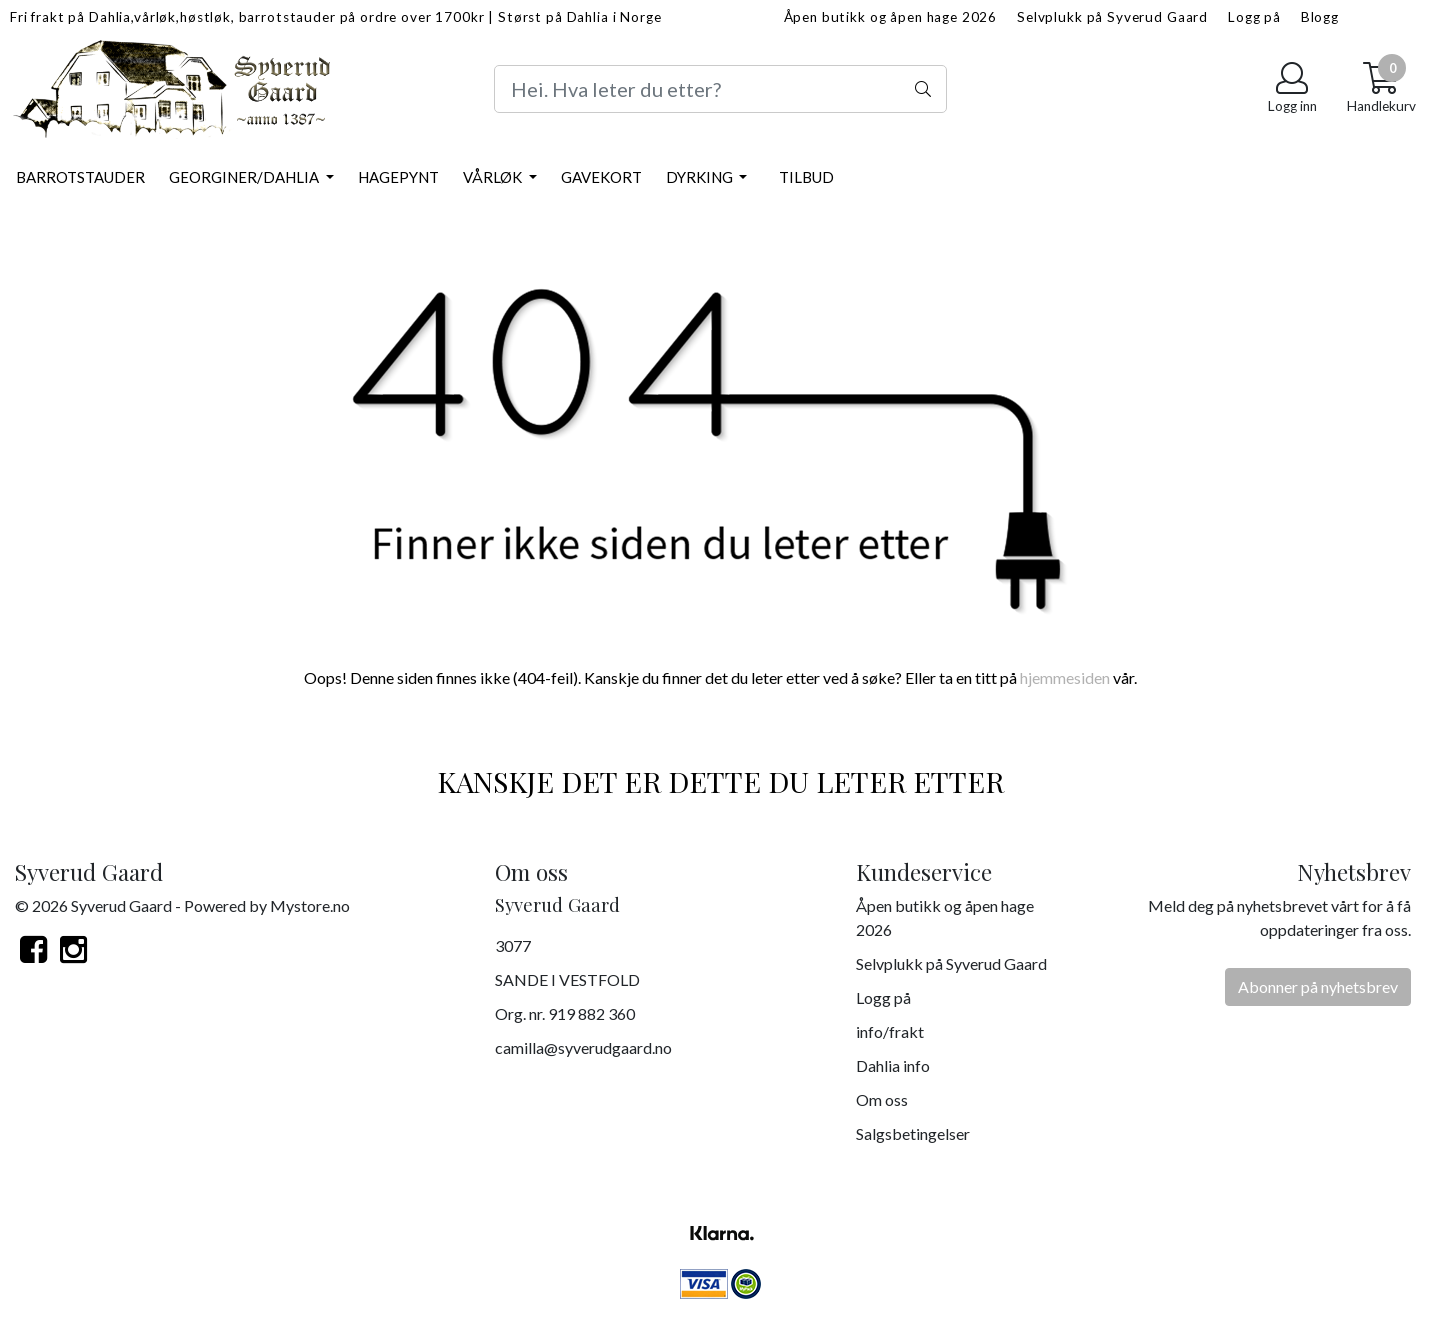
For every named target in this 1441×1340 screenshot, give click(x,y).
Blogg (1320, 17)
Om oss (882, 1099)
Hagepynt (398, 177)
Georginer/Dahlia (245, 177)
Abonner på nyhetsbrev (1318, 986)
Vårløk (494, 177)
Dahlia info (893, 1065)
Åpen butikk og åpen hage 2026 (891, 17)
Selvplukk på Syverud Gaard (1112, 17)
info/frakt (890, 1031)
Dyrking (701, 177)
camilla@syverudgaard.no (583, 1047)
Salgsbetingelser (913, 1133)
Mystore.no (310, 905)
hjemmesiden (1065, 677)
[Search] (721, 89)
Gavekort (601, 177)
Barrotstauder (80, 177)
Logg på (1254, 17)
